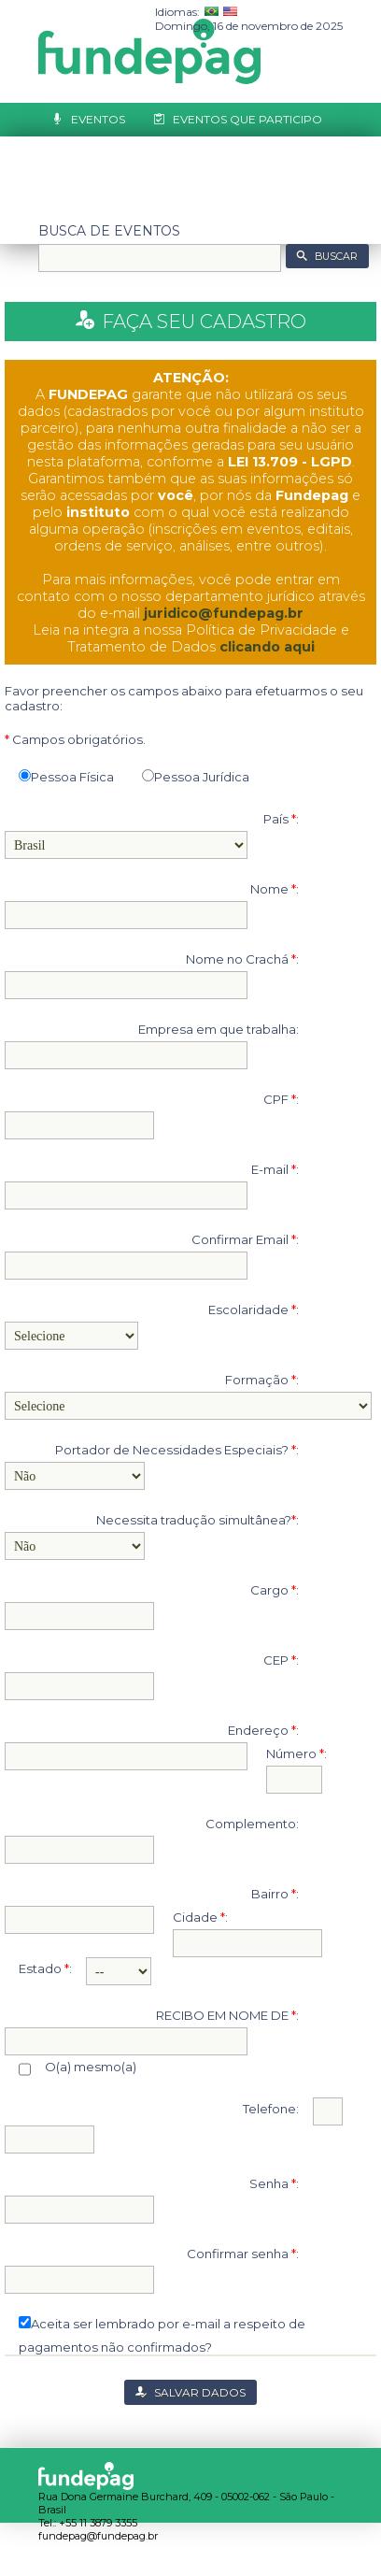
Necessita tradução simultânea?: (197, 1519)
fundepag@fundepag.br (98, 2535)
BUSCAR (336, 256)
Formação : (262, 1379)
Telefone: (271, 2108)
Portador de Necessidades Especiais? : (177, 1449)
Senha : (274, 2183)
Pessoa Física (66, 776)
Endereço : (263, 1730)
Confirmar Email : (245, 1239)
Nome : (274, 888)
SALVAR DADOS (200, 2392)
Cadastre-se (112, 186)
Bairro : (275, 1893)
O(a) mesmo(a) (77, 2067)
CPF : (281, 1099)
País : (281, 818)
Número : (288, 1753)
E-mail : (275, 1169)
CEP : (281, 1660)
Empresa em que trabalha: (218, 1029)
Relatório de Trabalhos (152, 153)
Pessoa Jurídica (195, 776)
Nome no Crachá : (242, 959)
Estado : (38, 1968)
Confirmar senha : (243, 2253)
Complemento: (252, 1823)
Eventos (98, 119)
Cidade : (192, 1917)
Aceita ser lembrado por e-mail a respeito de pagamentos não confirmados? (162, 2326)
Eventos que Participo (247, 119)
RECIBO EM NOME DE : (227, 2015)
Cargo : (274, 1589)
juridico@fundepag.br (223, 613)
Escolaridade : (253, 1309)
